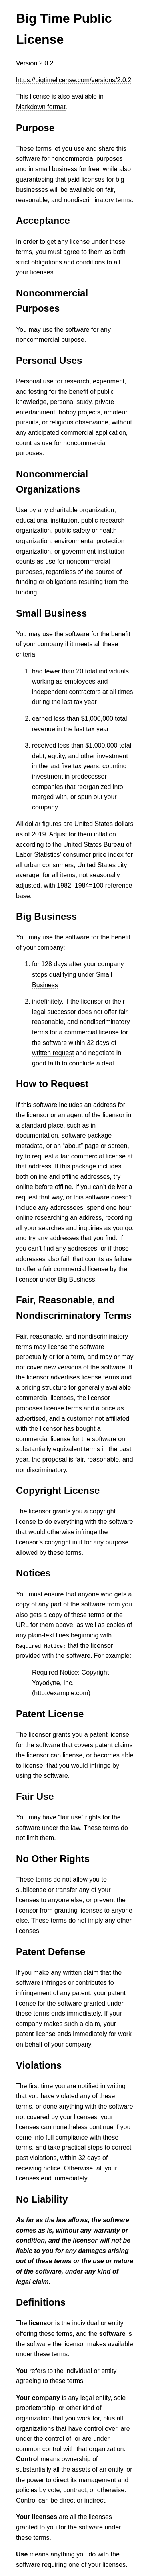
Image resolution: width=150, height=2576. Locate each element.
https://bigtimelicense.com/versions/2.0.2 (73, 80)
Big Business (76, 1279)
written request (53, 1052)
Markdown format (41, 106)
